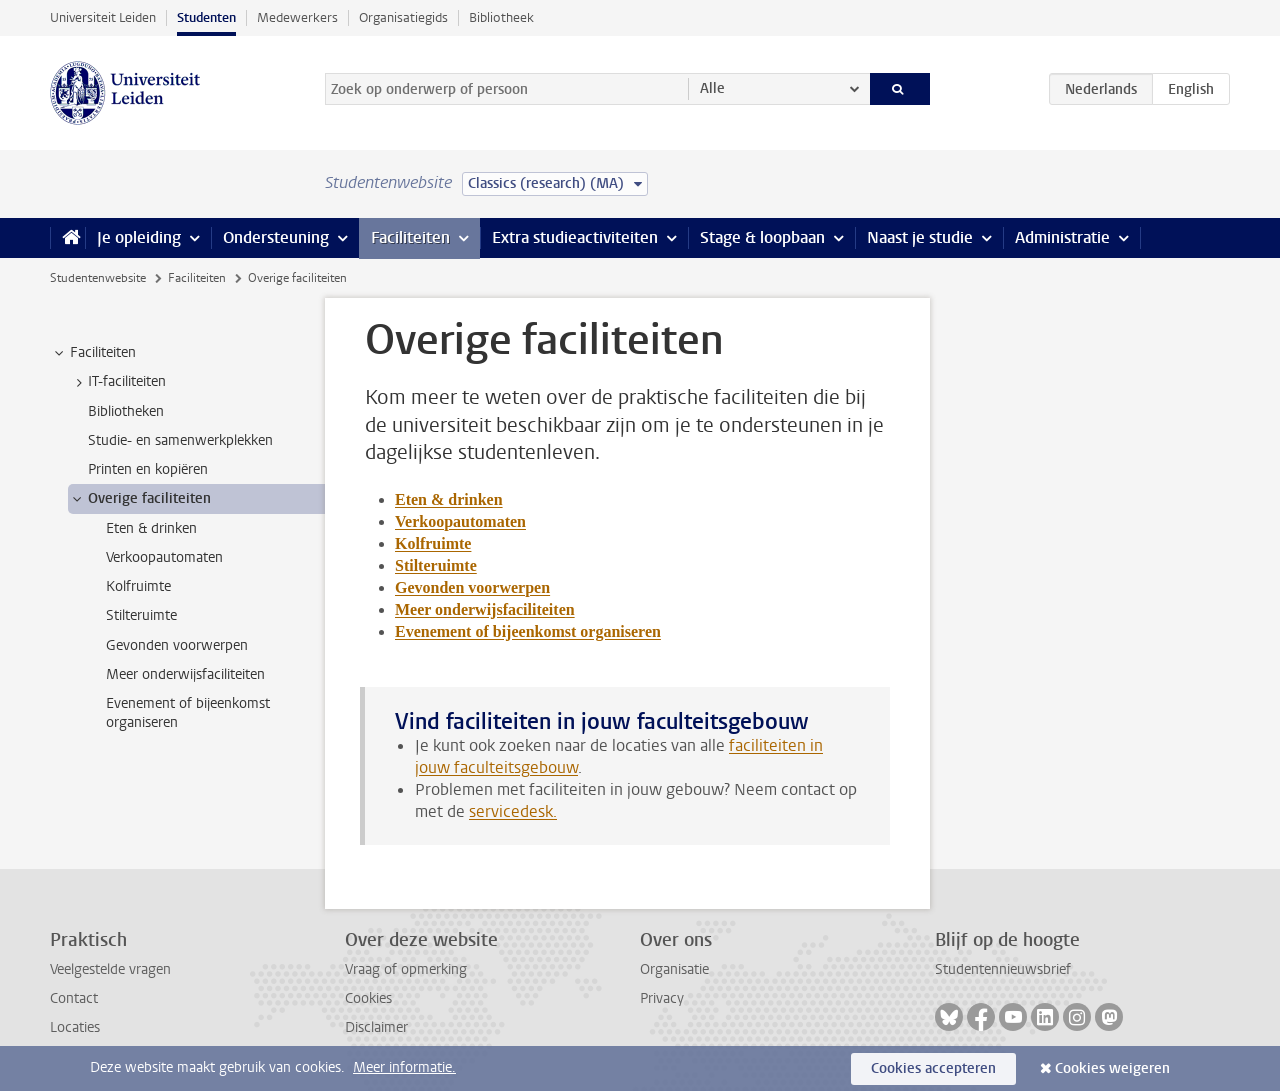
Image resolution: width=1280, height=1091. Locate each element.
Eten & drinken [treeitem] (151, 528)
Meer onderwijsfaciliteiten (485, 609)
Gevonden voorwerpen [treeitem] (177, 645)
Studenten (206, 17)
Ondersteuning (276, 237)
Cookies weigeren (1112, 1068)
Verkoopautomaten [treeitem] (164, 557)
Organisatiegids (403, 17)
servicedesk (511, 811)
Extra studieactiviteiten (575, 237)
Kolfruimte (433, 543)
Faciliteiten (410, 237)
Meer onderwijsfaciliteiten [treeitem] (185, 674)
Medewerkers (297, 17)
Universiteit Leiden (103, 17)
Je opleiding (139, 237)
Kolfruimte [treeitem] (138, 586)
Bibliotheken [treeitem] (126, 411)
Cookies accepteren (933, 1068)
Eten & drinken (449, 499)
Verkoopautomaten (460, 521)
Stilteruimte (436, 565)
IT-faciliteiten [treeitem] (117, 382)
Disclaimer (376, 1027)
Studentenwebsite (98, 278)
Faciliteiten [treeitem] (93, 353)
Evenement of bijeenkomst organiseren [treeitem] (188, 713)
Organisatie (674, 969)
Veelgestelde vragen (110, 969)
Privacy (662, 998)
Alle (712, 88)
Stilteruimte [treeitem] (141, 615)
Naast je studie (920, 237)
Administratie (1062, 237)
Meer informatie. (404, 1067)
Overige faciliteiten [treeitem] (140, 499)
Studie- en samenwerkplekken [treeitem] (180, 440)
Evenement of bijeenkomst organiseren (528, 631)
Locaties (75, 1027)
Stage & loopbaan (762, 237)
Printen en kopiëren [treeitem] (148, 469)
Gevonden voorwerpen (472, 587)
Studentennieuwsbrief (1003, 969)
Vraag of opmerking (406, 969)
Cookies (368, 998)
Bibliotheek (501, 17)
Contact (74, 998)
